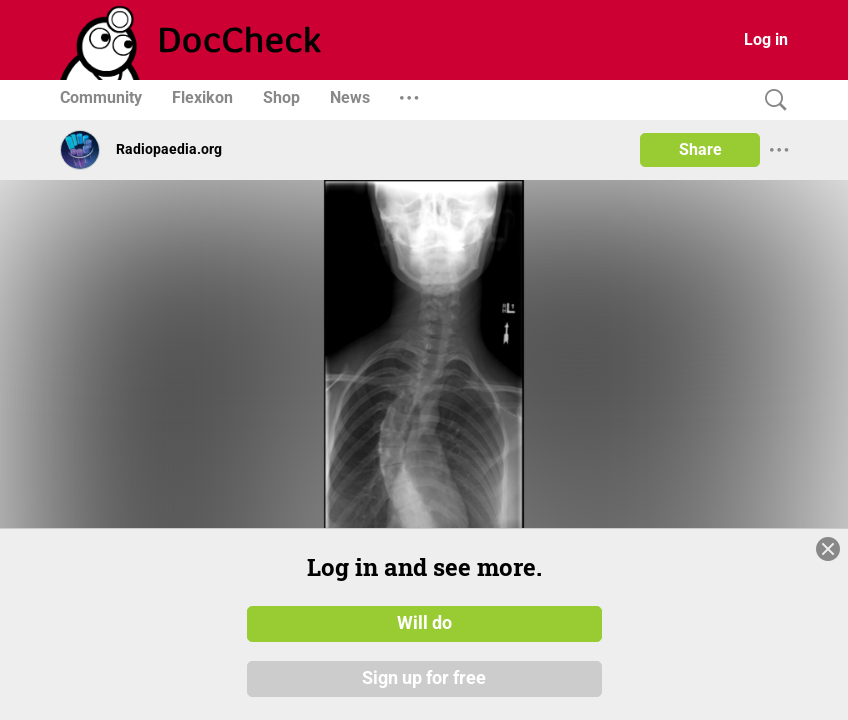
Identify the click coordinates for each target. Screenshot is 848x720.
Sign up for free (424, 679)
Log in (766, 39)
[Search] (771, 100)
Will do (424, 623)
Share (700, 149)
